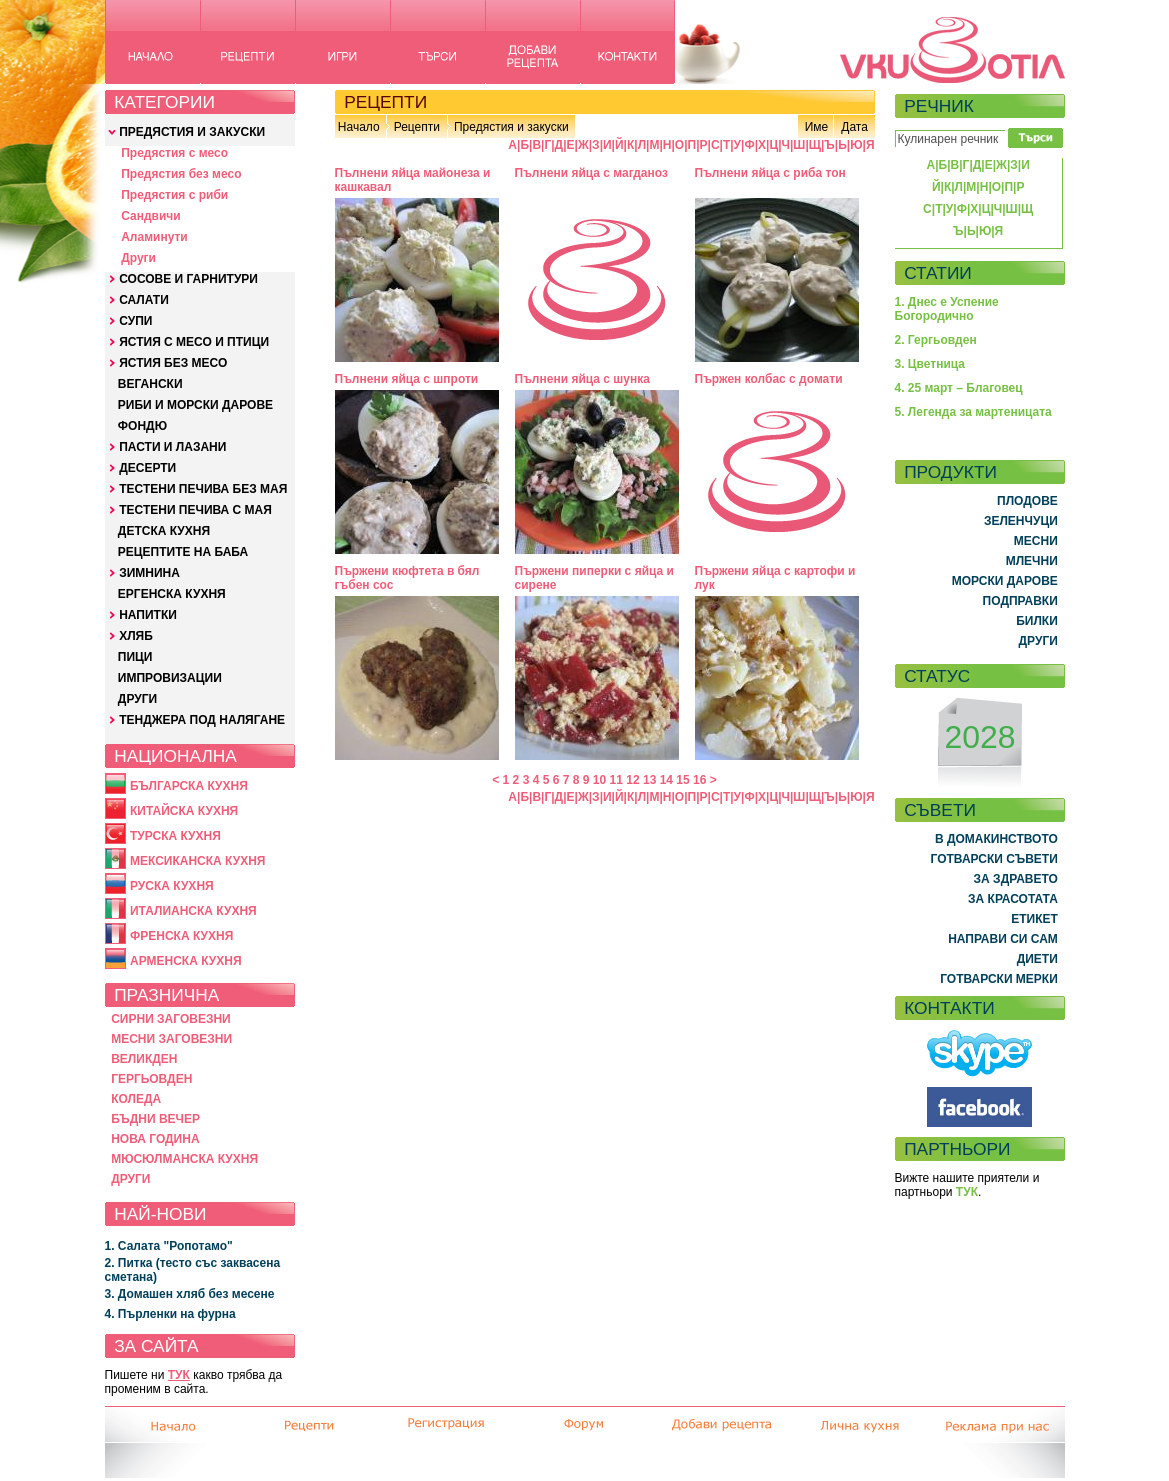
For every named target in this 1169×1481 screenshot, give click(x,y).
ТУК (179, 1375)
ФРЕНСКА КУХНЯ (181, 936)
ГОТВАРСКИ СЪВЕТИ (994, 859)
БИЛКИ (1037, 621)
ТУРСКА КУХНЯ (175, 836)
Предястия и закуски (511, 127)
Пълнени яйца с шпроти (407, 379)
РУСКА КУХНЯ (172, 886)
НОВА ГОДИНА (155, 1139)
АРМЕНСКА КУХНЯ (186, 961)
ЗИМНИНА (149, 573)
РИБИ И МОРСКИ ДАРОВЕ (195, 405)
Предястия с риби (174, 195)
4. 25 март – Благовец (959, 388)
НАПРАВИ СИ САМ (1003, 939)
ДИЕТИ (1037, 959)
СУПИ (135, 321)
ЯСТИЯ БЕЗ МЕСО (173, 363)
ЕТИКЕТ (1034, 919)
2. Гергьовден (936, 340)
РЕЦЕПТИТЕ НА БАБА (183, 552)
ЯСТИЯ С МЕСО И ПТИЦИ (194, 342)
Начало (359, 127)
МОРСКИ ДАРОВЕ (1005, 581)
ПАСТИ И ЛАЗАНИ (172, 447)
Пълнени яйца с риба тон (770, 173)
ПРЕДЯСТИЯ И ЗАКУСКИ (192, 132)
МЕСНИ (1036, 541)
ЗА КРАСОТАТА (1013, 899)
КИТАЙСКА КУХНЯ (184, 811)
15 (682, 780)
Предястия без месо (181, 174)
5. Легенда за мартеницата (973, 412)
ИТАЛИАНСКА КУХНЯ (193, 911)
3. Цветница (930, 364)
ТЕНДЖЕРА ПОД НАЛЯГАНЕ (202, 720)
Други (138, 258)
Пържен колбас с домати (769, 379)
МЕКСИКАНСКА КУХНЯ (198, 861)
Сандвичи (150, 216)
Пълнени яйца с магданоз (591, 173)
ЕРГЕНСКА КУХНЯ (172, 594)
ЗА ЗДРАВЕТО (1016, 879)
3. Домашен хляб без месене (190, 1294)
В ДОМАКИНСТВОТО (996, 839)
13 (649, 780)
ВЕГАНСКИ (150, 384)
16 (699, 780)
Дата (854, 127)
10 (599, 780)
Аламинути (154, 237)
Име (817, 127)
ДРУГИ (137, 699)
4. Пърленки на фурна (170, 1314)
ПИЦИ (135, 657)
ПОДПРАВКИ (1020, 601)
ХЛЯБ (136, 636)
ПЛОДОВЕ (1027, 501)
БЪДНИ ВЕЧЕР (155, 1119)
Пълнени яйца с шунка (582, 379)
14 (666, 780)
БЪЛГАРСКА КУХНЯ (189, 786)
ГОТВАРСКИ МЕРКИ (999, 979)
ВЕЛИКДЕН (144, 1059)
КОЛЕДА (136, 1099)
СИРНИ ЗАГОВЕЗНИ (171, 1019)
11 (616, 780)
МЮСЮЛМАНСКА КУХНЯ (184, 1159)
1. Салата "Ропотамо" (169, 1246)
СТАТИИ (938, 273)
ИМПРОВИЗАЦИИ (170, 678)
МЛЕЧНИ (1032, 561)
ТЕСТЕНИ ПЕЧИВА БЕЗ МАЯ (203, 489)
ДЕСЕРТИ (147, 468)
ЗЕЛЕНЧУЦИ (1021, 521)
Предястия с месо (174, 153)
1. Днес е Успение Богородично (947, 309)
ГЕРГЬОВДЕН (151, 1079)
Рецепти (417, 127)
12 (632, 780)
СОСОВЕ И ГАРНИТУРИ (188, 279)
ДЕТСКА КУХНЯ (164, 531)
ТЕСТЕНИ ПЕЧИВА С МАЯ (195, 510)
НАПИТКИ (148, 615)
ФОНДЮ (142, 426)
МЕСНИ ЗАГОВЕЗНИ (171, 1039)
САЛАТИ (144, 300)
